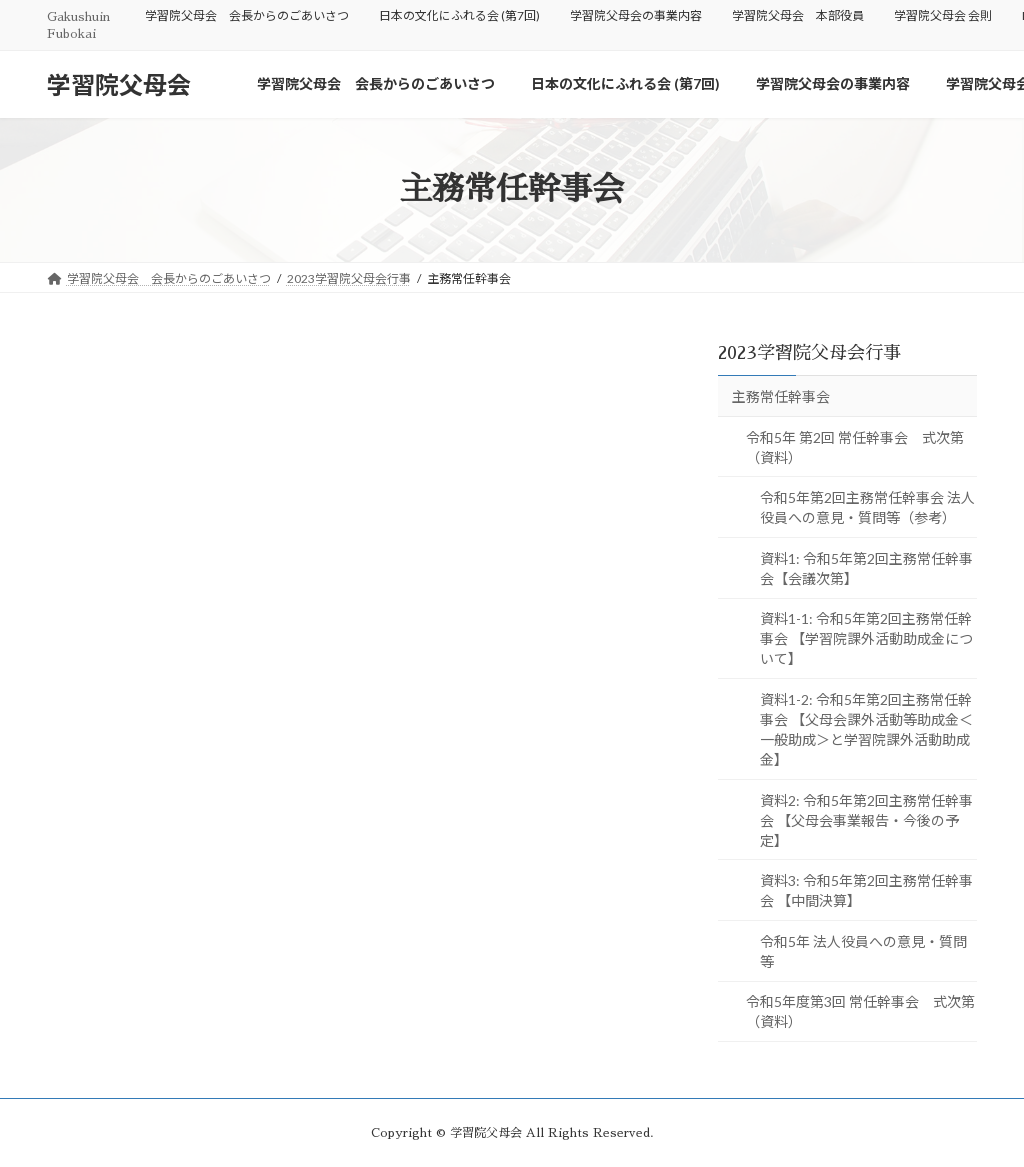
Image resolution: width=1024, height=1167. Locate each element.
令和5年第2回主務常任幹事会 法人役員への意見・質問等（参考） (867, 507)
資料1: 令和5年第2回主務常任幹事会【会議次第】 (866, 568)
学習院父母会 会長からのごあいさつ (247, 15)
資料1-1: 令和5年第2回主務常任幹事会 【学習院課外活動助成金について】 (866, 638)
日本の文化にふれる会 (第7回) (459, 15)
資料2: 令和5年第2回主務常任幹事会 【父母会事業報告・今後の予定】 (866, 819)
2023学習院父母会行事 (809, 353)
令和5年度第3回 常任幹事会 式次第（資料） (860, 1011)
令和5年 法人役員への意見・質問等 (863, 951)
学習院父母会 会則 (943, 15)
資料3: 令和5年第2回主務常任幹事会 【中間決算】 (866, 890)
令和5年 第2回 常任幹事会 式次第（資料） (855, 446)
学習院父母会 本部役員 (798, 15)
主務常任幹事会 (781, 396)
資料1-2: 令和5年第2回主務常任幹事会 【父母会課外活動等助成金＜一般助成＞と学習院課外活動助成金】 (866, 729)
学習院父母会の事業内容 (636, 15)
